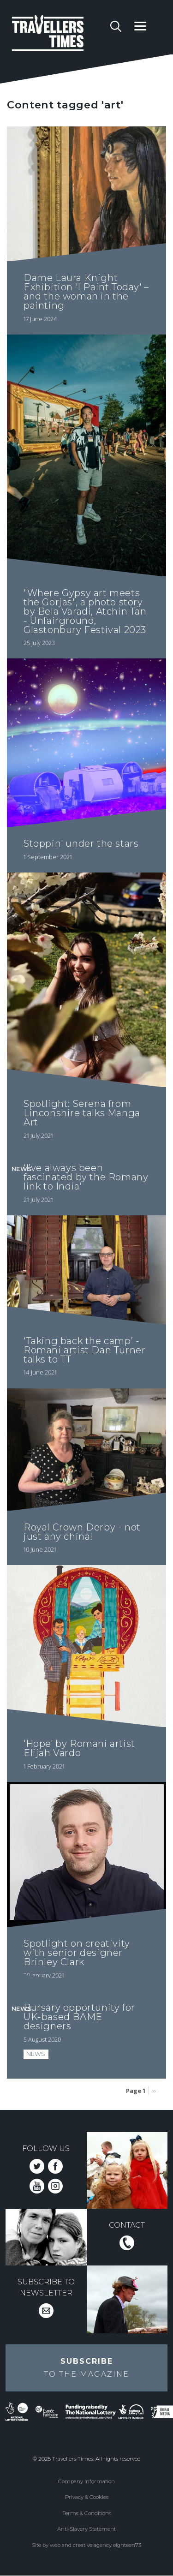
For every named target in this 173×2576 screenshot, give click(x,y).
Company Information (86, 2481)
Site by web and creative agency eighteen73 (86, 2545)
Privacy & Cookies (86, 2497)
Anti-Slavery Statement (86, 2529)
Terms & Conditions (86, 2513)
